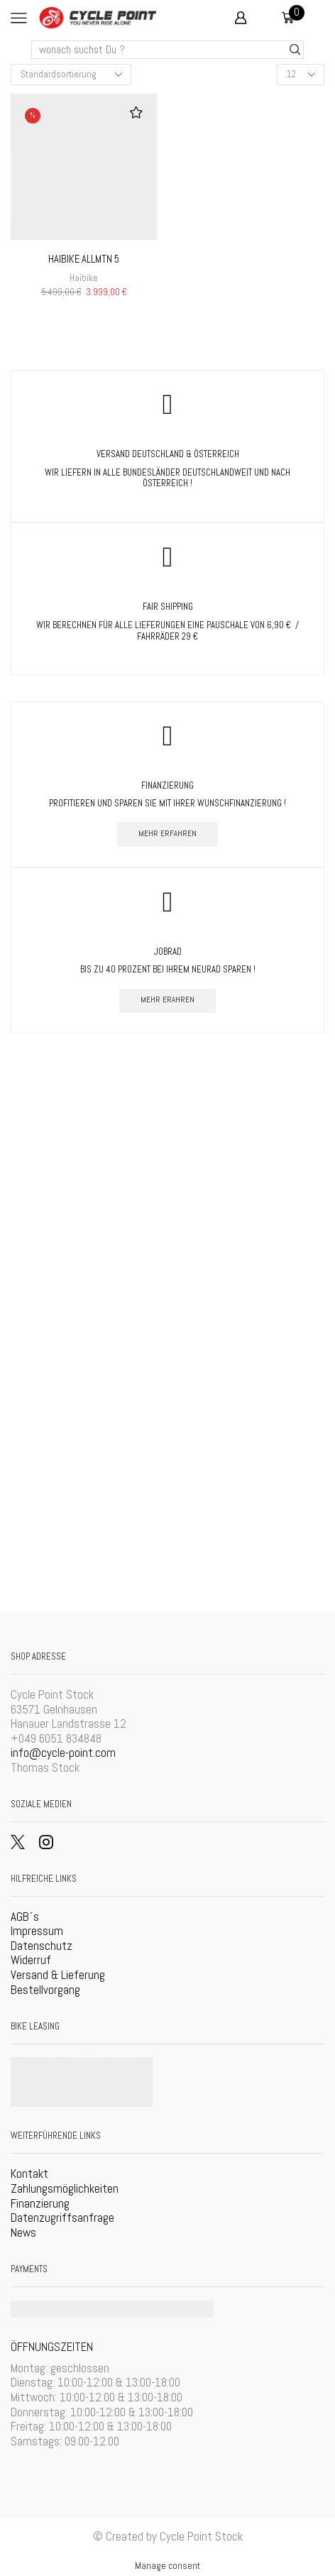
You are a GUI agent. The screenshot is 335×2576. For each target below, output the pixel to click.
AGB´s (25, 1916)
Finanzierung (40, 2203)
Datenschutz (41, 1945)
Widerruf (31, 1960)
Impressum (37, 1931)
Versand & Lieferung (58, 1975)
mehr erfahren (167, 833)
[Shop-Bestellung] (71, 74)
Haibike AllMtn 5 (83, 258)
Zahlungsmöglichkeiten (65, 2188)
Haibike (84, 278)
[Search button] (294, 49)
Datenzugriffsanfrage (62, 2217)
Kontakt (29, 2173)
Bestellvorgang (45, 1989)
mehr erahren (167, 999)
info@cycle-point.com (63, 1752)
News (23, 2232)
